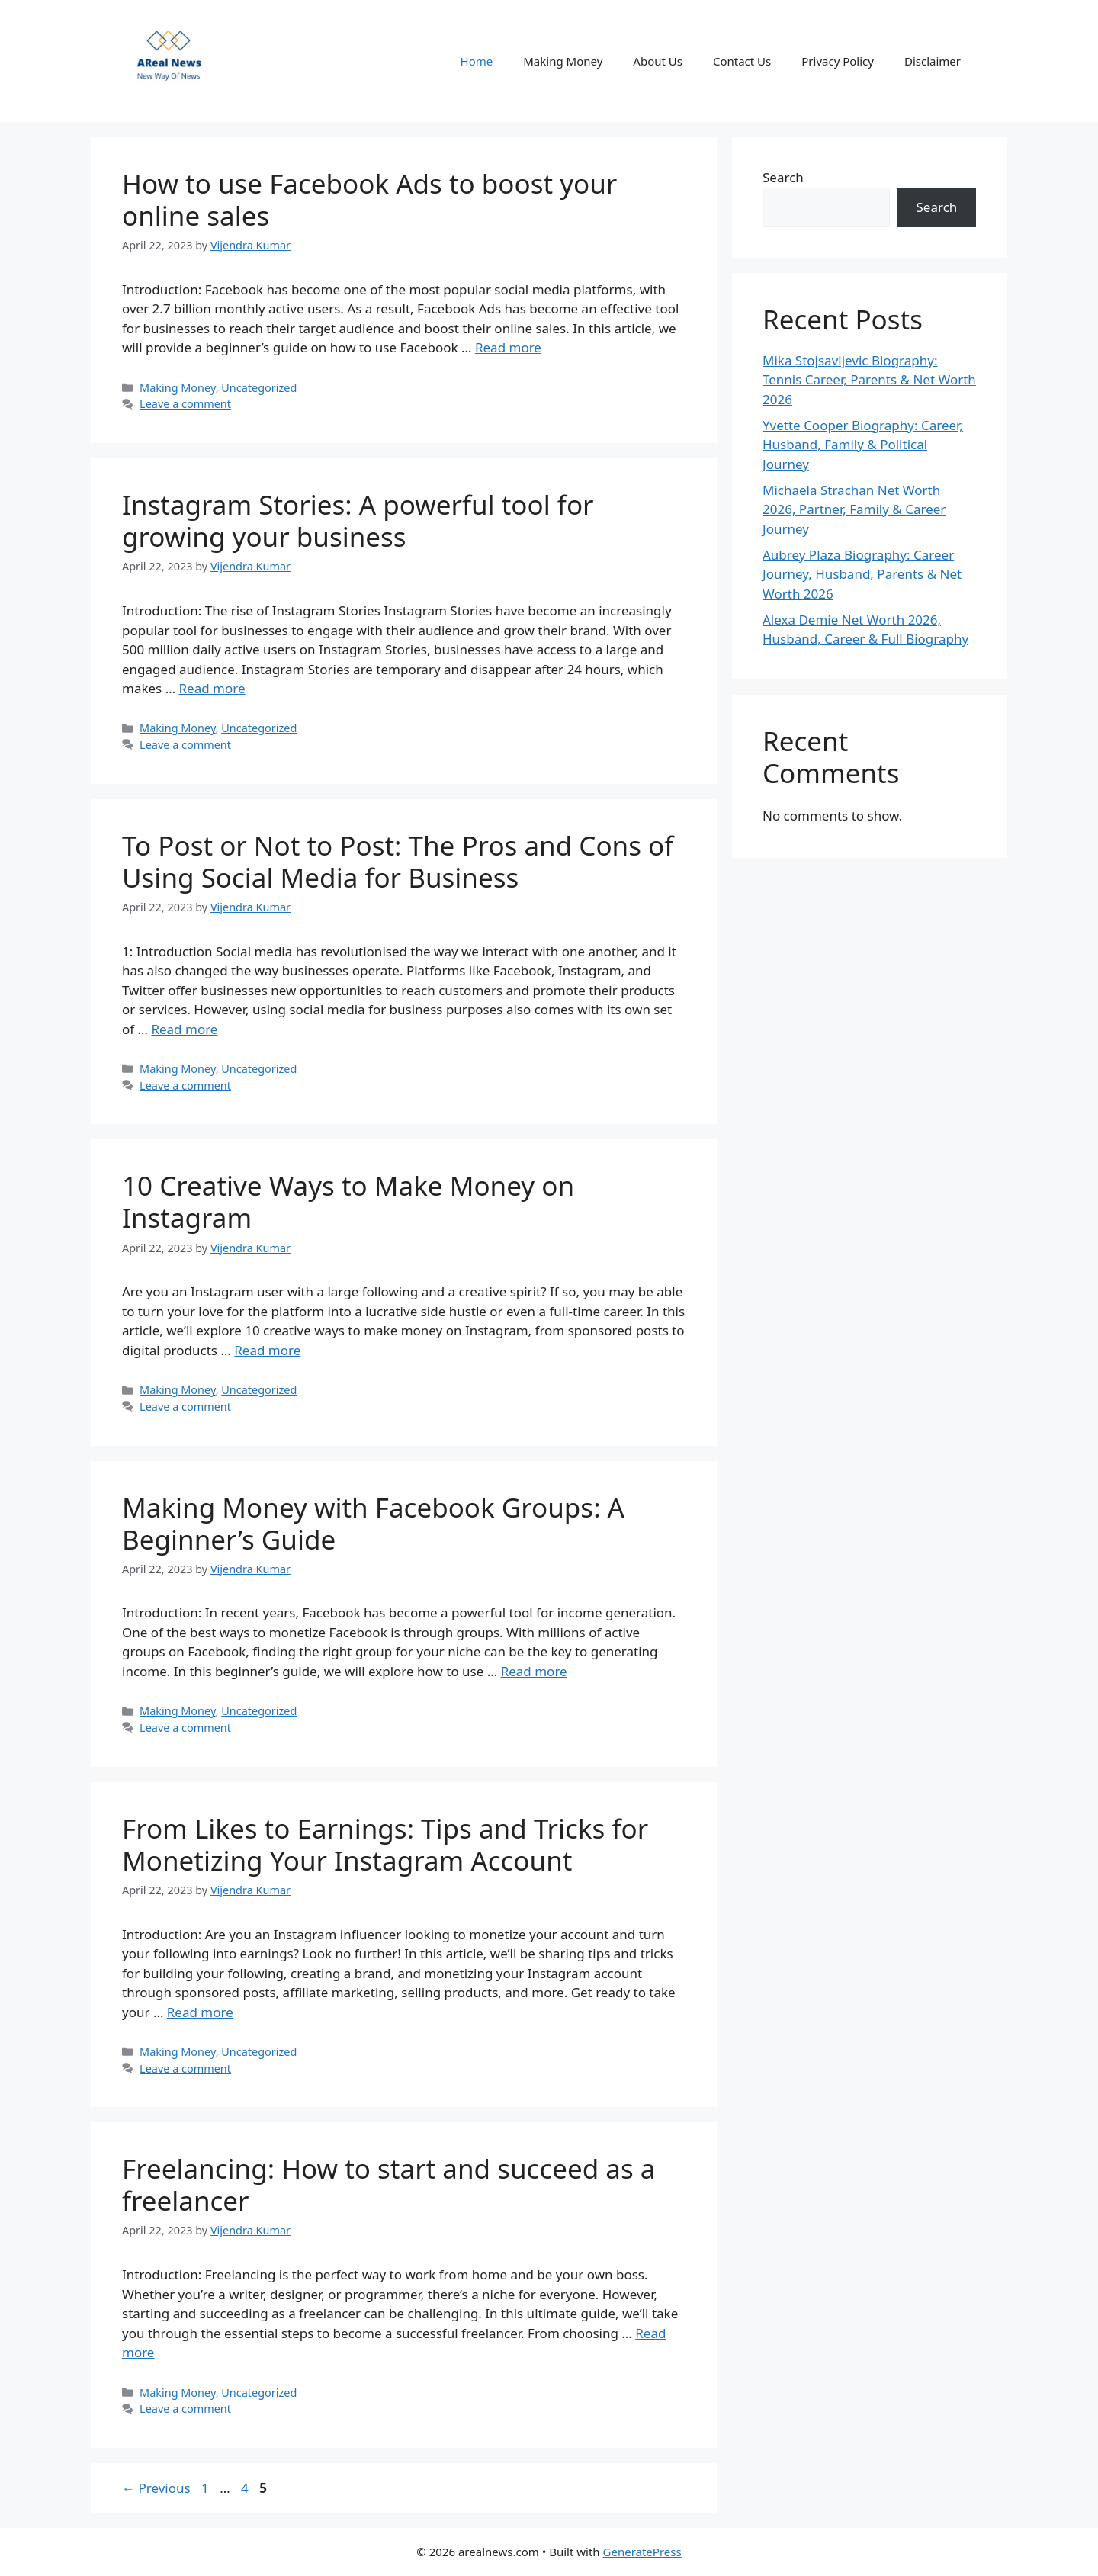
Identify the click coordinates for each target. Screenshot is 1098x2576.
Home (477, 61)
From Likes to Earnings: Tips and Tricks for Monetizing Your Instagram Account (385, 1844)
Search (783, 177)
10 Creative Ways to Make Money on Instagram (348, 1201)
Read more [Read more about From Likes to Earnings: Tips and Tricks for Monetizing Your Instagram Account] (200, 2012)
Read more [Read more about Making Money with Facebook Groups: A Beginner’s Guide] (534, 1671)
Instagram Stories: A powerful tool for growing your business (358, 520)
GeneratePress (642, 2551)
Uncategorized (259, 388)
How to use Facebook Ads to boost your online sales (369, 199)
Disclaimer (932, 61)
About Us (657, 61)
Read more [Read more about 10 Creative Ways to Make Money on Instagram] (267, 1350)
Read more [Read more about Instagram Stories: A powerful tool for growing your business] (212, 688)
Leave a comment (185, 404)
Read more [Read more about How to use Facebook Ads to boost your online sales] (508, 347)
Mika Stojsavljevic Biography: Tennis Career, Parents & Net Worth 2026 (869, 380)
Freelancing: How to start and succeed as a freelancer (388, 2184)
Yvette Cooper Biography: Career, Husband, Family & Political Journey (862, 444)
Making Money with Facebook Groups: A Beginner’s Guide (373, 1523)
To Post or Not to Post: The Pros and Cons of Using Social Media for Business (397, 861)
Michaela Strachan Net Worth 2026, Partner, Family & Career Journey (854, 509)
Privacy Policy (837, 61)
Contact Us (742, 61)
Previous (156, 2488)
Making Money (562, 61)
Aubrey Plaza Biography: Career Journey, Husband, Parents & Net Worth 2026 (862, 574)
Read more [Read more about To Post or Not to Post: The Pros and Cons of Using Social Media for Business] (184, 1029)
